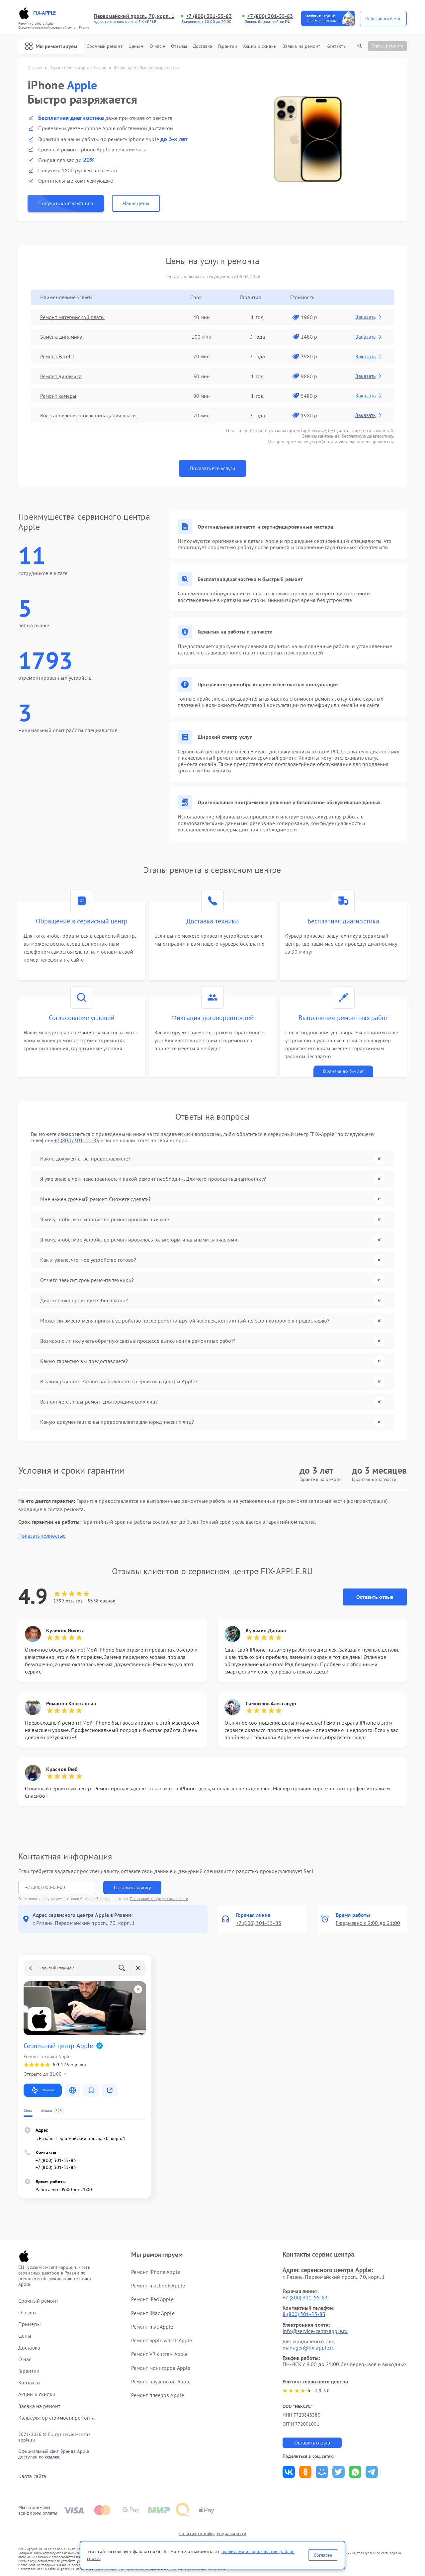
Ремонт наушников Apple (161, 2381)
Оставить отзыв (374, 1596)
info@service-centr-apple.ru (315, 2331)
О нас (157, 46)
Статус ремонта (387, 46)
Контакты (336, 46)
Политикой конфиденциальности (159, 1898)
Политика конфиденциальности (212, 2533)
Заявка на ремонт (301, 46)
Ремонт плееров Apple (157, 2395)
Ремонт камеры (58, 395)
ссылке (52, 2457)
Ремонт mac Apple (152, 2326)
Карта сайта (32, 2476)
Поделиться (289, 2472)
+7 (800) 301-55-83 (209, 16)
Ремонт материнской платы (72, 317)
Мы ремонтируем (51, 46)
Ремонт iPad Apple (152, 2299)
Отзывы (179, 46)
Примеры (29, 2324)
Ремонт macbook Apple (158, 2285)
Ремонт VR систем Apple (159, 2354)
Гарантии (227, 46)
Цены (135, 46)
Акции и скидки (259, 46)
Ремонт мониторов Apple (160, 2367)
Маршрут (42, 2090)
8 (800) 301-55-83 (304, 2314)
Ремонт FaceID (57, 356)
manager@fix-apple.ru (309, 2347)
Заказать (369, 316)
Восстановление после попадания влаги (88, 415)
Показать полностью (42, 1536)
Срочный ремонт (104, 46)
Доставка (202, 46)
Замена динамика (61, 336)
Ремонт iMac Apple (153, 2313)
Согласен (323, 2555)
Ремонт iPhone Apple (155, 2272)
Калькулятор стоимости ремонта (56, 2418)
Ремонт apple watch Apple (161, 2340)
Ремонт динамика (61, 376)
